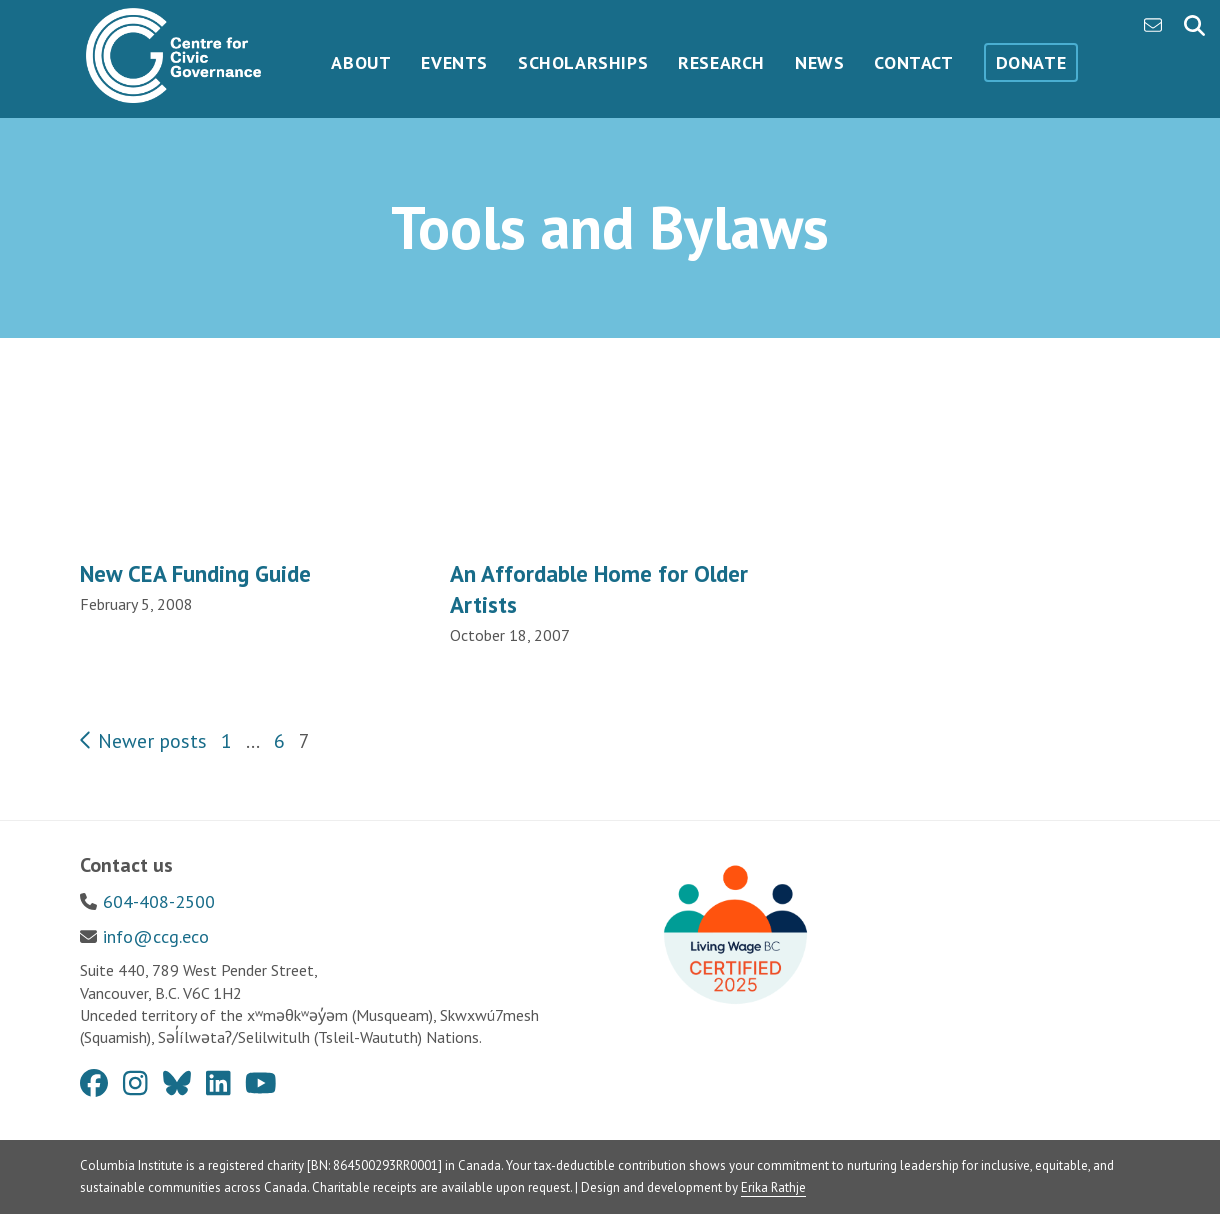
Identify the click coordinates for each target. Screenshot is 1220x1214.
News (819, 62)
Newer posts (143, 741)
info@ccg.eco (156, 936)
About (361, 62)
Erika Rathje (773, 1187)
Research (721, 62)
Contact (913, 62)
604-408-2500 (159, 901)
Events (454, 62)
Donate (1031, 62)
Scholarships (583, 62)
